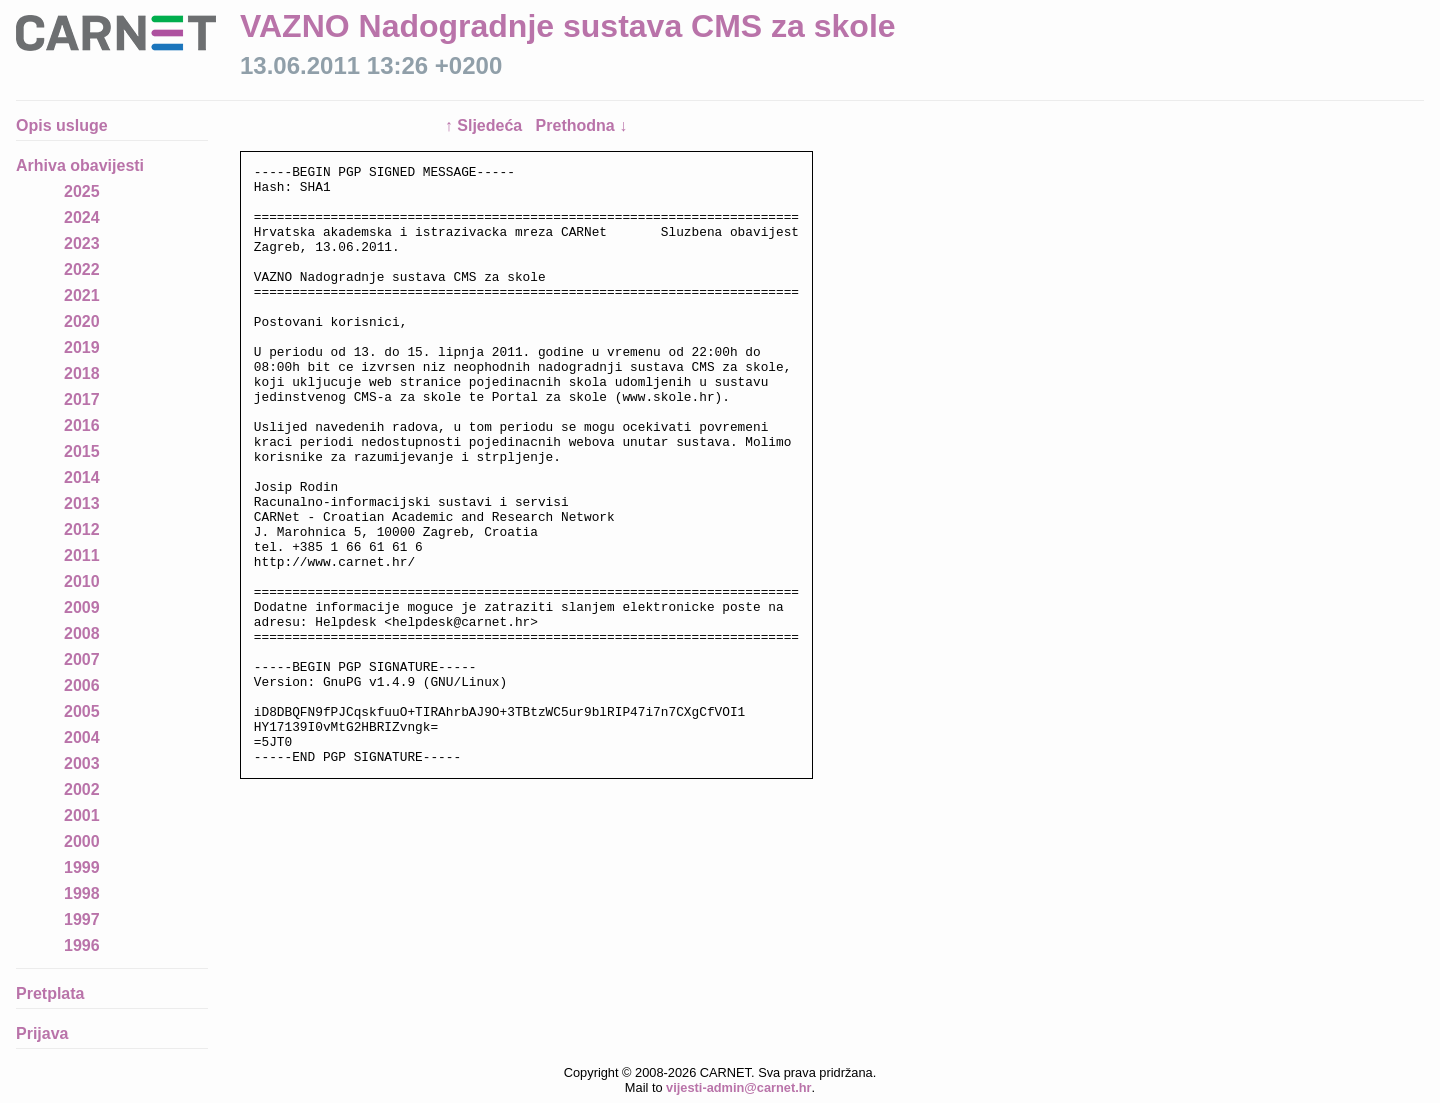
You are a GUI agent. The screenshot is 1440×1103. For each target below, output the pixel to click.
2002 (82, 789)
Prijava (42, 1033)
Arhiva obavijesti (80, 165)
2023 (82, 243)
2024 (82, 217)
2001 (82, 815)
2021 (82, 295)
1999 (82, 867)
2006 (82, 685)
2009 (82, 607)
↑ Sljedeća (486, 125)
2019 (82, 347)
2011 (82, 555)
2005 (82, 711)
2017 (82, 399)
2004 (82, 737)
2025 (82, 191)
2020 (82, 321)
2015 (82, 451)
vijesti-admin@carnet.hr (738, 1087)
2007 (82, 659)
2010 (82, 581)
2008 (82, 633)
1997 (82, 919)
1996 (82, 945)
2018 (82, 373)
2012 (82, 529)
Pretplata (50, 993)
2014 (82, 477)
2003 (82, 763)
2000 (82, 841)
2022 (82, 269)
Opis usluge (62, 125)
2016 (82, 425)
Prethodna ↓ (582, 125)
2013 (82, 503)
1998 (82, 893)
